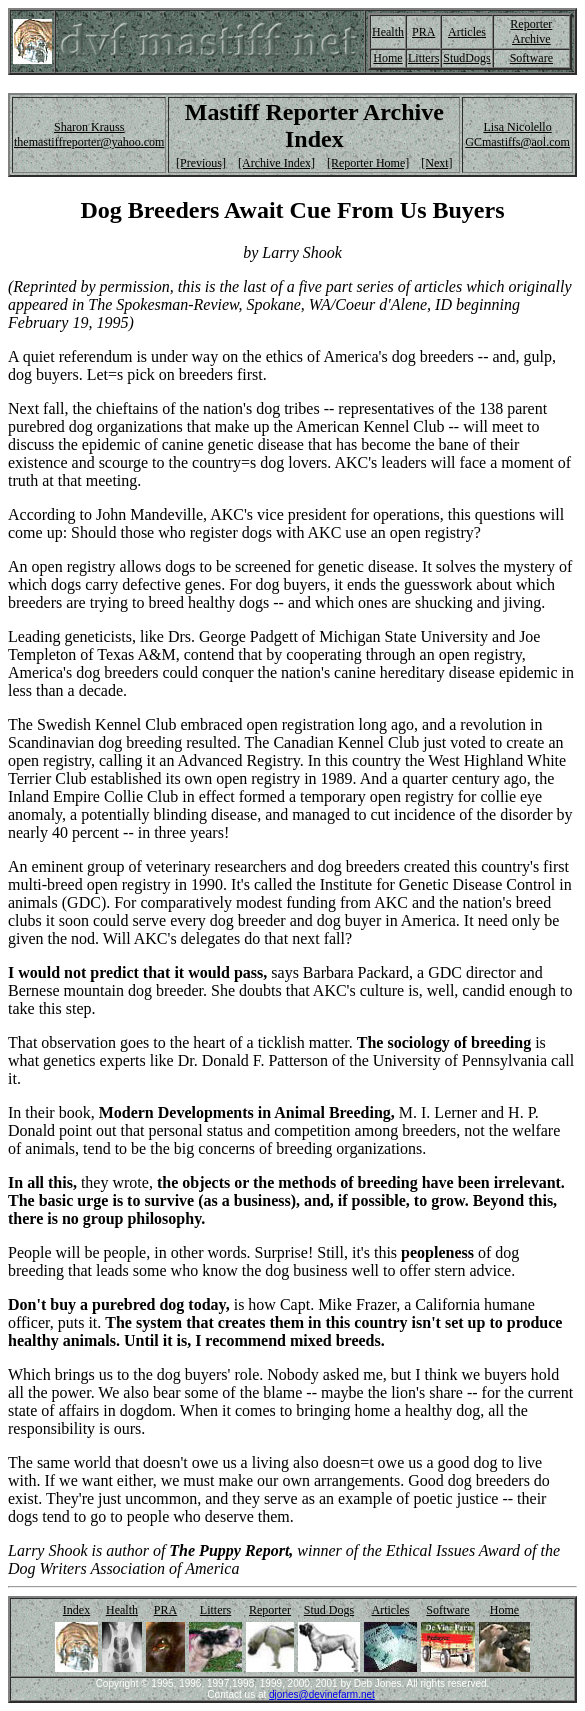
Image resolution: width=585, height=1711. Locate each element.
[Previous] (201, 163)
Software (531, 58)
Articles (467, 32)
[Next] (436, 163)
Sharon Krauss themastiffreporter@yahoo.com (89, 134)
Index (76, 1610)
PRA (423, 32)
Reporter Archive (531, 31)
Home (387, 58)
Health (388, 32)
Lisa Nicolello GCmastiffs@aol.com (517, 134)
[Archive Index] (276, 163)
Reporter (270, 1610)
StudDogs (466, 58)
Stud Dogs (329, 1610)
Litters (423, 58)
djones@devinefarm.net (322, 1694)
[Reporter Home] (368, 163)
